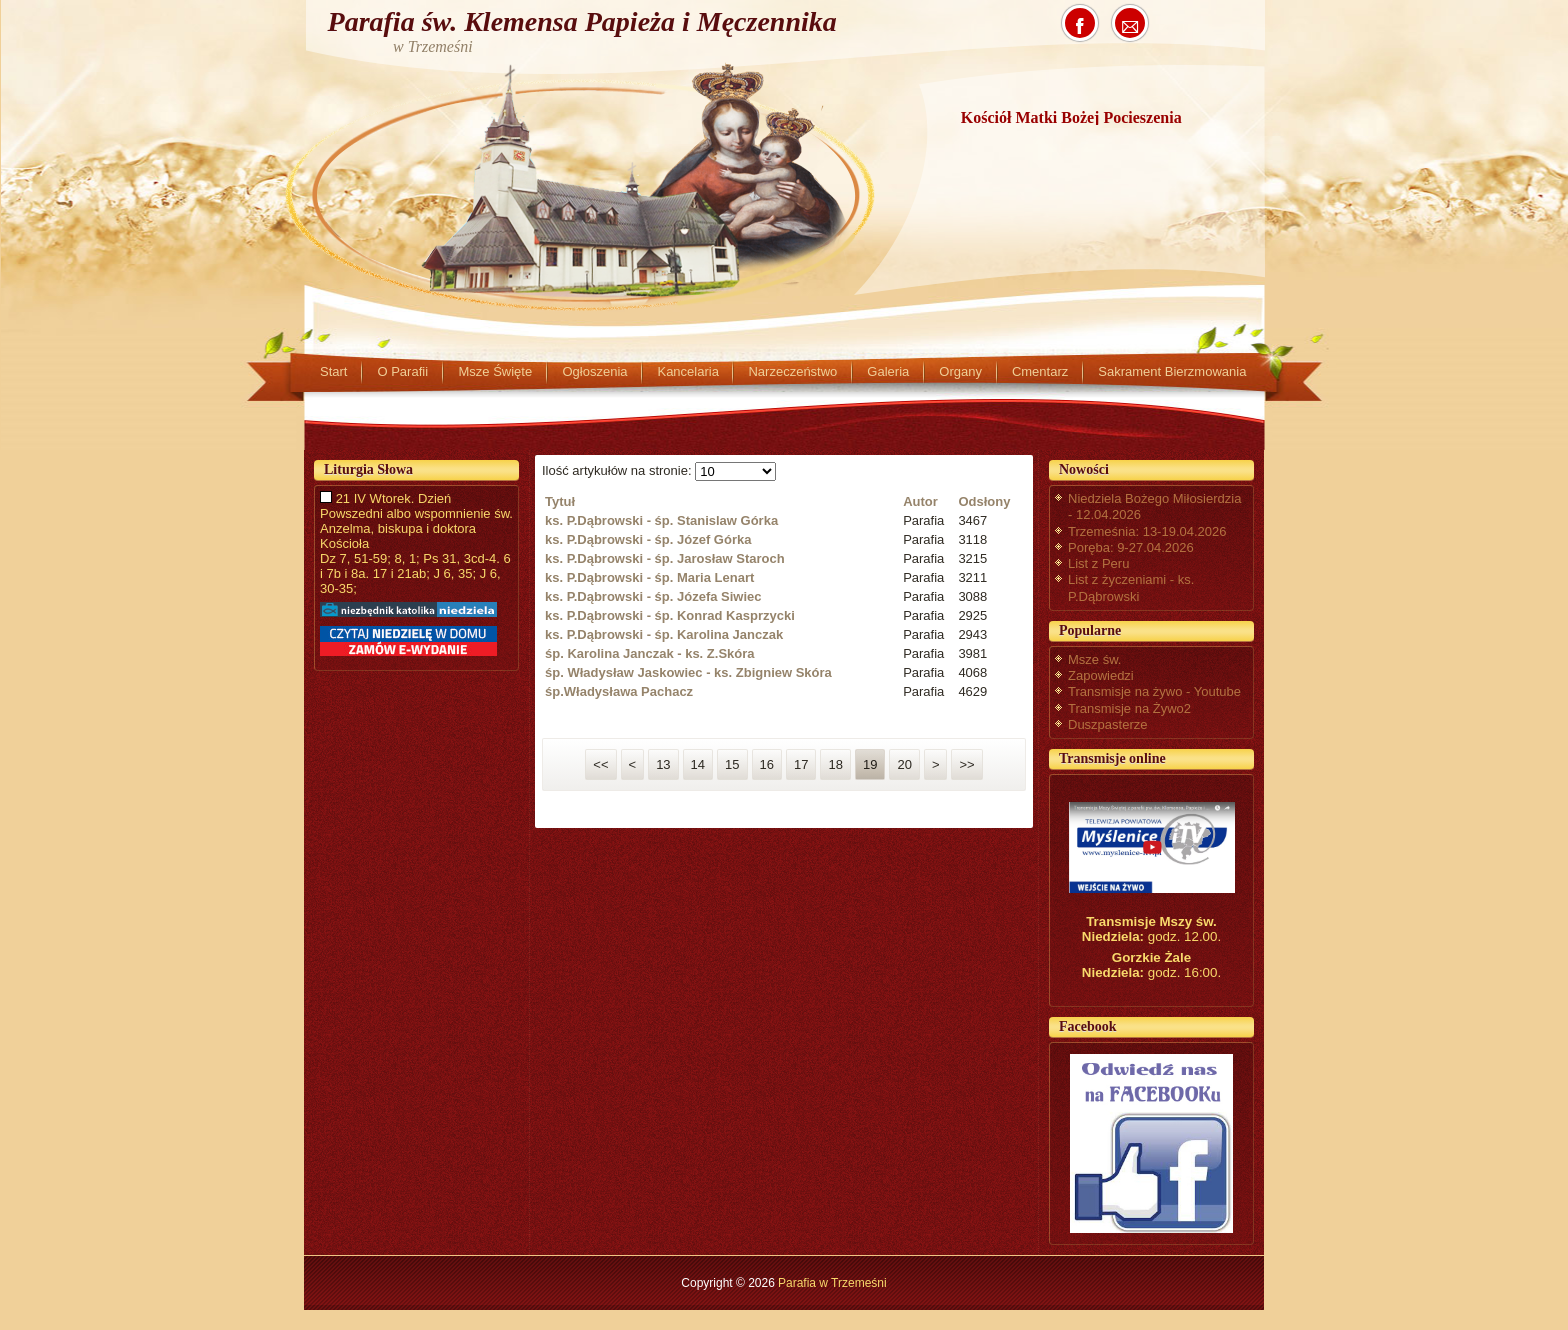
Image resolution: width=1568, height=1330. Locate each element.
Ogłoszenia (594, 371)
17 (801, 764)
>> (966, 764)
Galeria (888, 371)
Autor (920, 501)
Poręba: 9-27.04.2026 (1131, 547)
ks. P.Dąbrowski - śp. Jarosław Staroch (665, 558)
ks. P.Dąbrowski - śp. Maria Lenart (649, 577)
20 (904, 764)
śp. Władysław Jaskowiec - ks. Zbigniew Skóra (688, 672)
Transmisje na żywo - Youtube (1154, 691)
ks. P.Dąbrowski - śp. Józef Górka (648, 539)
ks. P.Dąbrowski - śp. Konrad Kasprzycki (670, 615)
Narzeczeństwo (792, 371)
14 (698, 764)
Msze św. (1094, 659)
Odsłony (984, 501)
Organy (960, 371)
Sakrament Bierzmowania (1172, 371)
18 (835, 764)
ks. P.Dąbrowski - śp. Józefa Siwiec (653, 596)
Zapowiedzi (1101, 675)
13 (663, 764)
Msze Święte (495, 371)
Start (333, 371)
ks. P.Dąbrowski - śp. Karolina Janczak (664, 634)
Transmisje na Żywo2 (1129, 708)
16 (767, 764)
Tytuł (560, 501)
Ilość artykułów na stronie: (618, 470)
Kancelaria (687, 371)
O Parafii (402, 371)
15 (732, 764)
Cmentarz (1040, 371)
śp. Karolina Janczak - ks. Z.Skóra (650, 653)
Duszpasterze (1107, 724)
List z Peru (1098, 563)
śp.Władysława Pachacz (619, 691)
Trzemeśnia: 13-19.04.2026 (1147, 531)
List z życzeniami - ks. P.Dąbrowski (1131, 587)
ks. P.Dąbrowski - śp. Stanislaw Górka (661, 520)
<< (600, 764)
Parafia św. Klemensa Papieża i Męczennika (582, 21)
